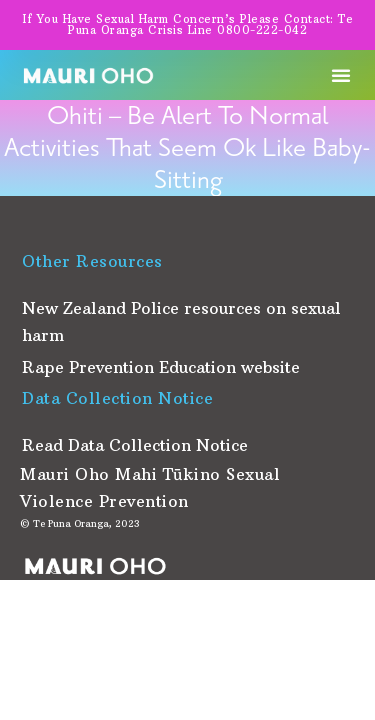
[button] (341, 75)
